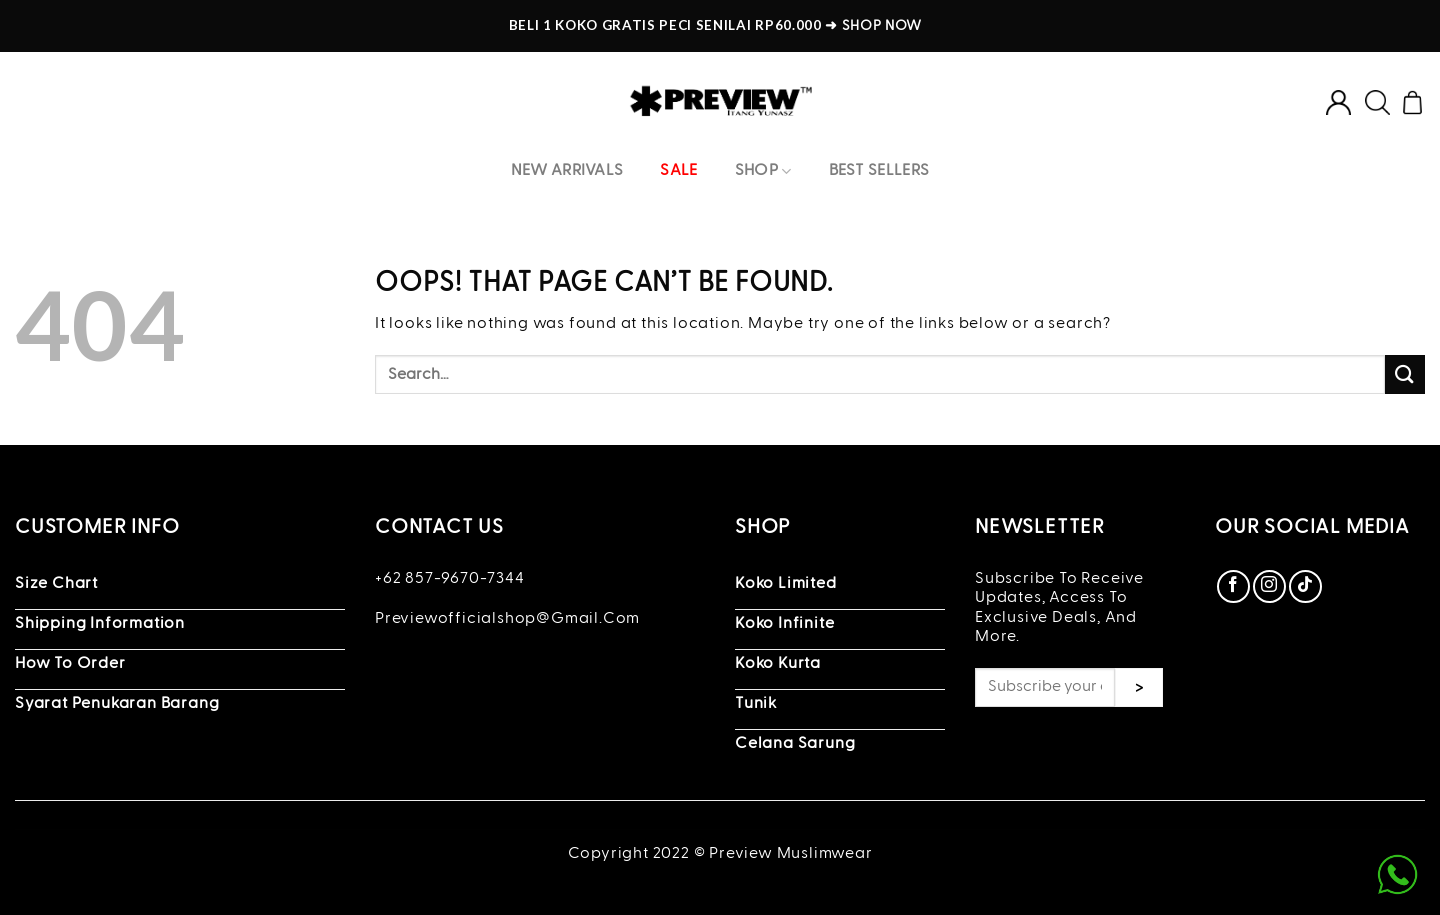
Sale (678, 171)
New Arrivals (567, 171)
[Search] (1377, 102)
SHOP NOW (882, 26)
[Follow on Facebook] (1233, 586)
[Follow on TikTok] (1305, 586)
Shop (763, 171)
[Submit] (1405, 374)
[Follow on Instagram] (1269, 586)
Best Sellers (879, 171)
